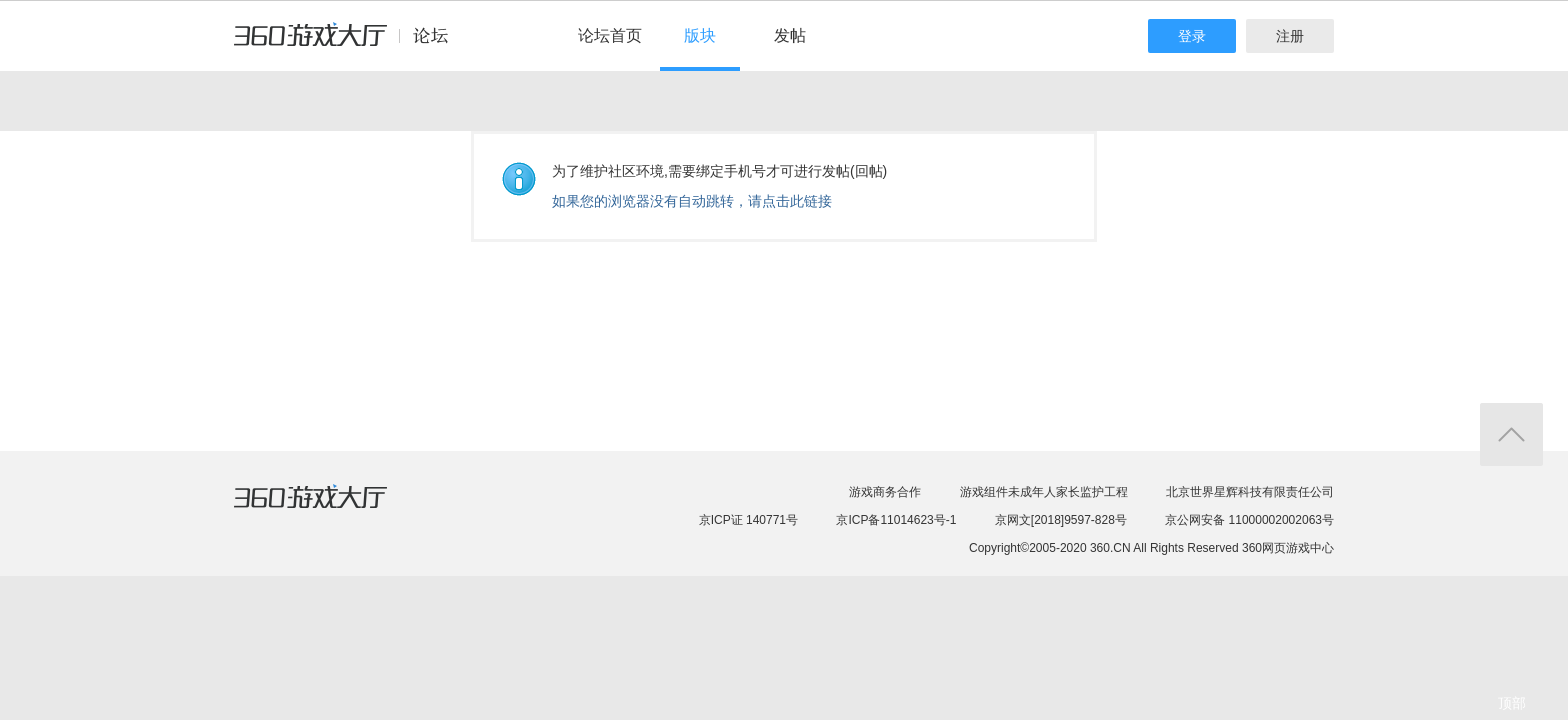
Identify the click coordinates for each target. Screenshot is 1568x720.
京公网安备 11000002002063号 (1249, 520)
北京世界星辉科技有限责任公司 (1250, 492)
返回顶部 (1511, 434)
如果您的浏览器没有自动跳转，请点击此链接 (692, 201)
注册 (1290, 36)
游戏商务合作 (885, 492)
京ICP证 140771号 (748, 520)
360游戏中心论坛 (349, 44)
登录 (1192, 36)
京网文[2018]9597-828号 (1061, 520)
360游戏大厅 (331, 509)
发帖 (790, 35)
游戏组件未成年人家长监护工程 (1044, 492)
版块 (700, 35)
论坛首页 (610, 35)
